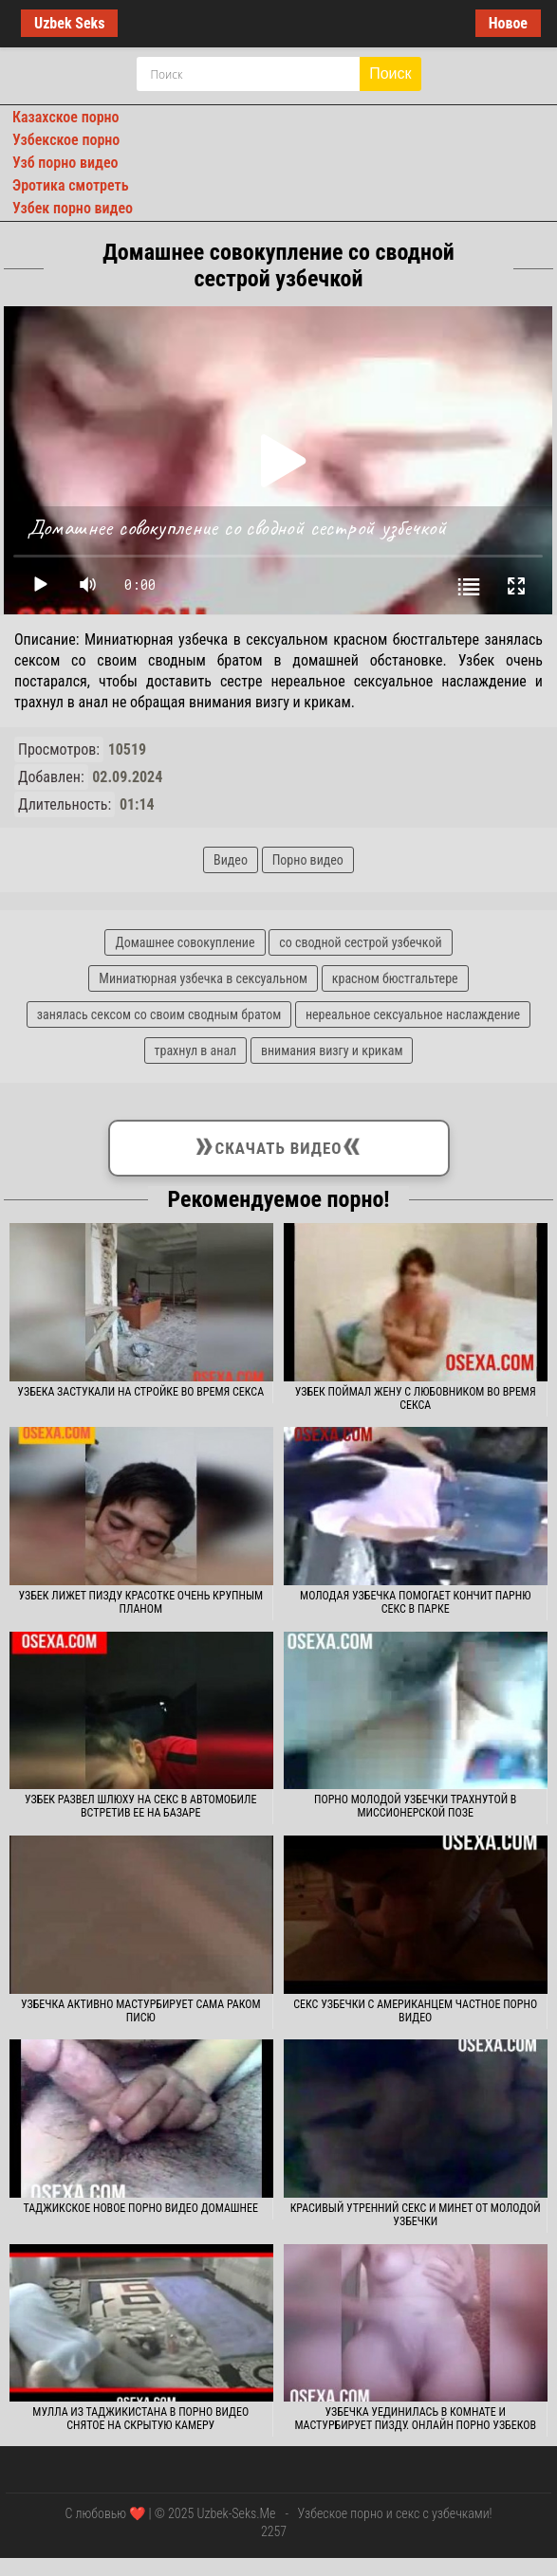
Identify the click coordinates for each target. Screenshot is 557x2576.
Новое (508, 23)
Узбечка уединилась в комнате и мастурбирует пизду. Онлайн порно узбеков (415, 2418)
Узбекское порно (66, 140)
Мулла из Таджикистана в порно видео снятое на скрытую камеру (140, 2418)
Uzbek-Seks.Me (235, 2513)
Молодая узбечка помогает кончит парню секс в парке (415, 1602)
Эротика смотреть (70, 185)
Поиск (390, 73)
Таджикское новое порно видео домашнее (140, 2208)
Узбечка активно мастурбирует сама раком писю (141, 2011)
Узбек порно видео (72, 208)
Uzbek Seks (69, 23)
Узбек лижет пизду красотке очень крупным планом (140, 1602)
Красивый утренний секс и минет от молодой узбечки (415, 2214)
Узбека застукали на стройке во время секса (140, 1391)
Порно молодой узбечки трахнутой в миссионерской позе (415, 1806)
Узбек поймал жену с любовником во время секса (415, 1398)
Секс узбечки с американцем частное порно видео (415, 2011)
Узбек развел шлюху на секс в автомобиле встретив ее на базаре (140, 1806)
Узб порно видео (65, 163)
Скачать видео (278, 1144)
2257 (274, 2531)
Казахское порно (66, 117)
